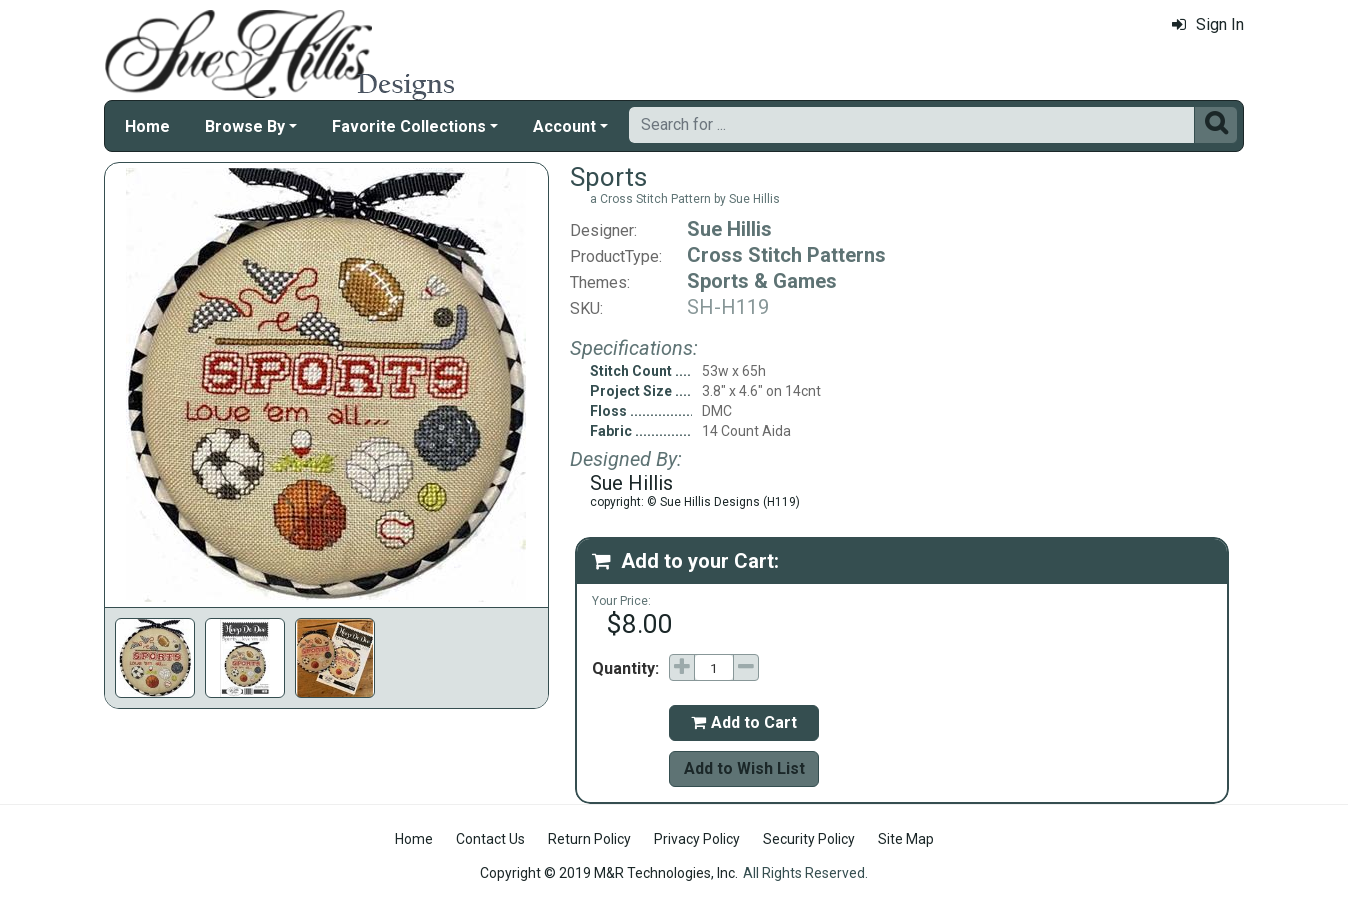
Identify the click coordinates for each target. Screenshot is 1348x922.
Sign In (1208, 24)
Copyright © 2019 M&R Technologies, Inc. (609, 873)
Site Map (906, 839)
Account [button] (564, 126)
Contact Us (490, 839)
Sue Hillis (729, 229)
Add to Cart (744, 722)
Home (147, 126)
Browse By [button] (245, 126)
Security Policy (809, 839)
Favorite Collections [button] (409, 126)
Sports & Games (762, 281)
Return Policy (589, 839)
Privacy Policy (697, 839)
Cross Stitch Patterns (786, 255)
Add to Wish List (744, 768)
